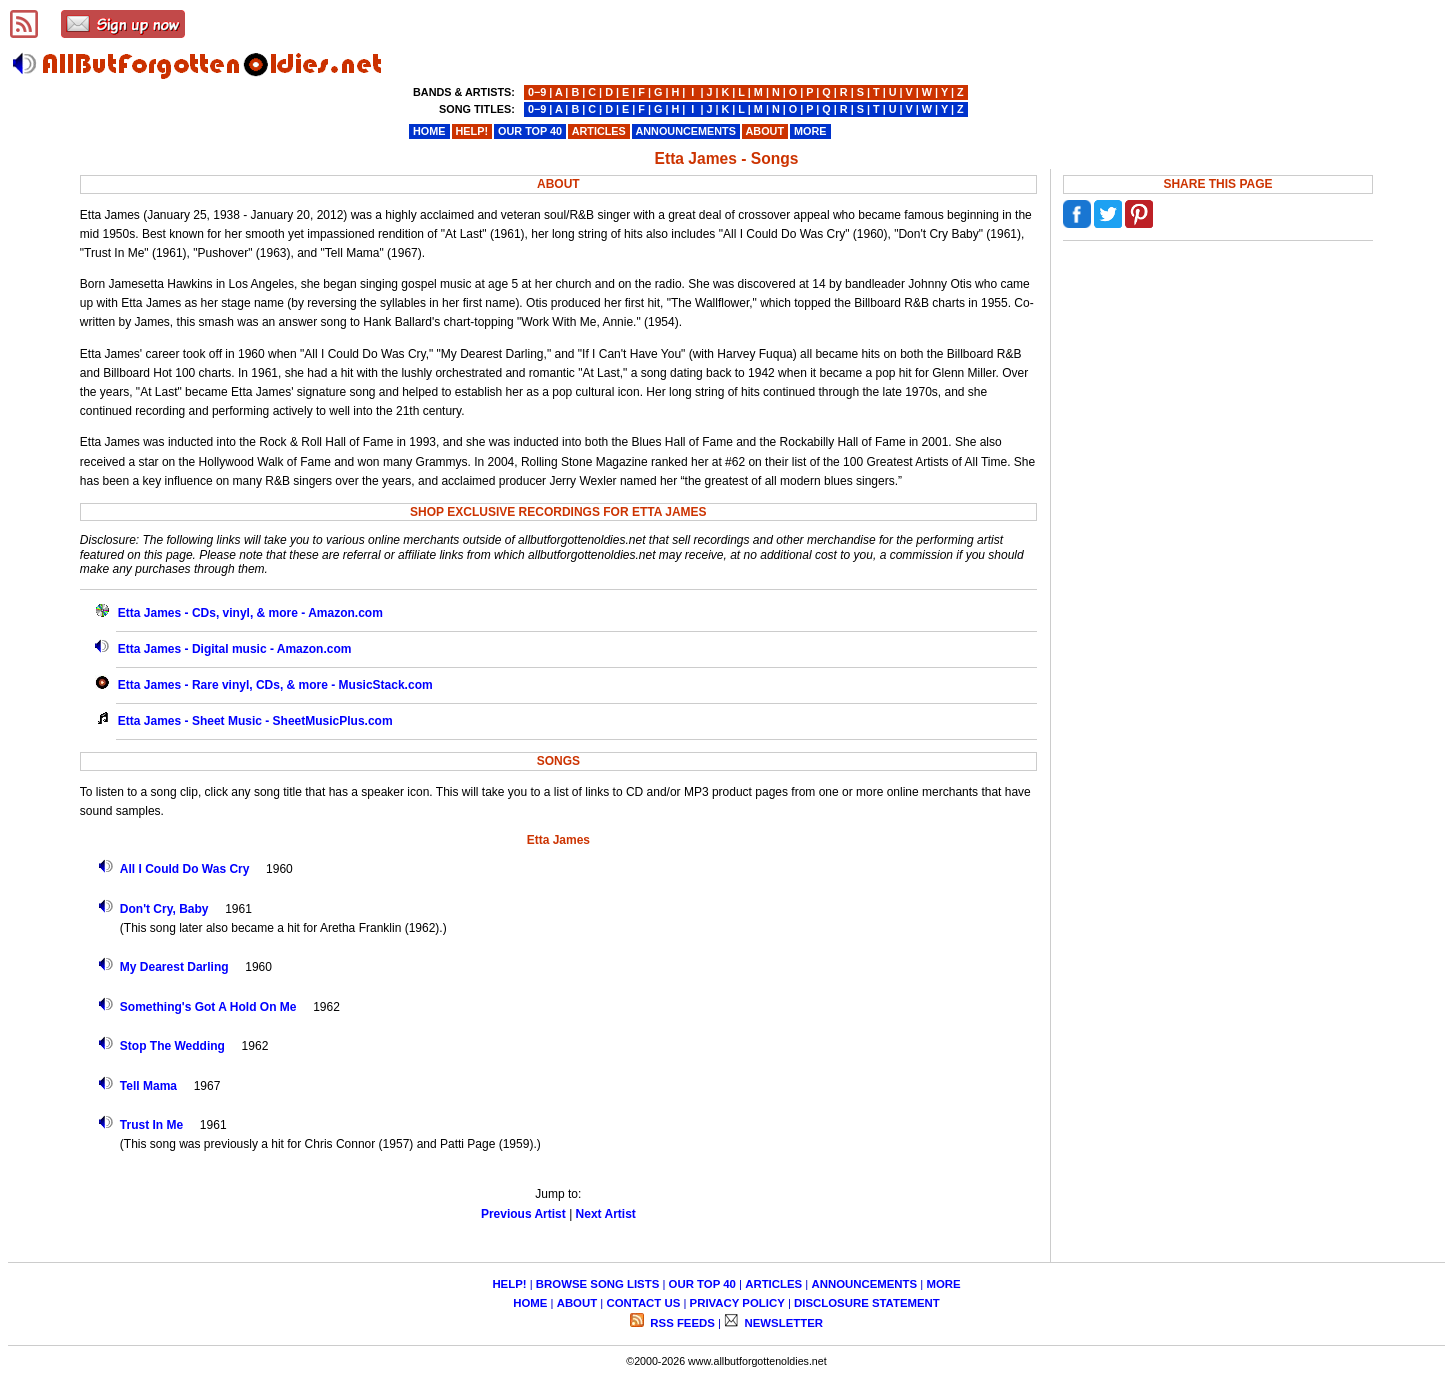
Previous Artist (523, 1214)
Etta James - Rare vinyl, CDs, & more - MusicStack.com (275, 685)
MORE (943, 1284)
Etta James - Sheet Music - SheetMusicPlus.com (255, 721)
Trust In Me (151, 1125)
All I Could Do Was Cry (185, 869)
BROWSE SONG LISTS (597, 1284)
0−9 (537, 92)
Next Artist (606, 1214)
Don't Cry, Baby (164, 909)
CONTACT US (643, 1303)
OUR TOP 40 (702, 1284)
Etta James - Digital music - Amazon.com (235, 649)
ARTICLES (773, 1284)
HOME (530, 1303)
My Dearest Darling (174, 967)
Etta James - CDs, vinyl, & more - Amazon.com (250, 613)
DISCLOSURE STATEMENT (867, 1303)
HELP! (509, 1284)
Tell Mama (148, 1086)
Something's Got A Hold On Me (208, 1007)
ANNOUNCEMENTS (864, 1284)
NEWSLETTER (782, 1323)
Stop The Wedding (172, 1046)
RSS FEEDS (681, 1323)
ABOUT (577, 1303)
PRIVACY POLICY (737, 1303)
